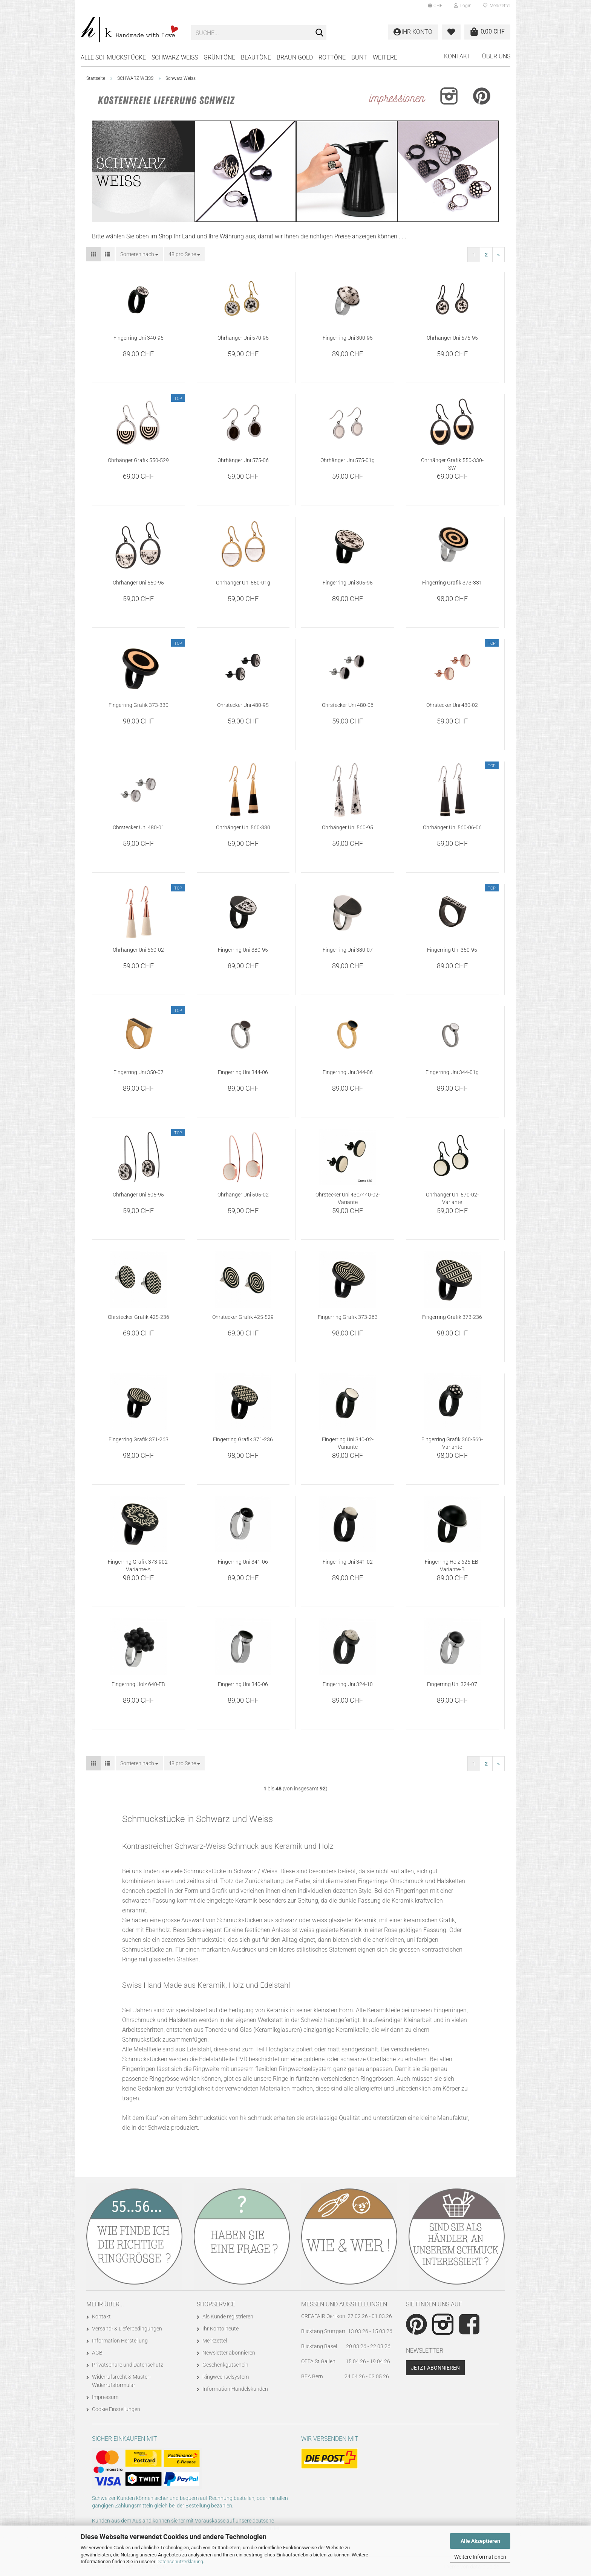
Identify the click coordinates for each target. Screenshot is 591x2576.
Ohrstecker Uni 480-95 (243, 705)
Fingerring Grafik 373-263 (348, 1317)
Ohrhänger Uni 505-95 (138, 1195)
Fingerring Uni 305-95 (348, 583)
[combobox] (139, 254)
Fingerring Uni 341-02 (348, 1562)
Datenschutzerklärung (179, 2561)
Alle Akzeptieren (480, 2541)
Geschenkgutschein (225, 2365)
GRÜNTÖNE (219, 57)
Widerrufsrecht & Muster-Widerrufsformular (121, 2381)
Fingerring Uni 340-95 (138, 338)
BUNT (359, 57)
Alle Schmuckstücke (113, 57)
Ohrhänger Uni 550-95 (138, 583)
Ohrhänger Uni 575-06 (243, 460)
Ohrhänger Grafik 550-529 (138, 460)
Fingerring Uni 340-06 (243, 1684)
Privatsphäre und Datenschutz (127, 2365)
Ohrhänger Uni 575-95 (452, 338)
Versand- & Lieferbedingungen (127, 2329)
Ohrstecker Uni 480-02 (452, 705)
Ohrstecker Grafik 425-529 (243, 1317)
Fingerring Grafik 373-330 (138, 705)
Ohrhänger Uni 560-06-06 (452, 827)
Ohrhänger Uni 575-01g (347, 460)
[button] (435, 5)
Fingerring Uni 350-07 (138, 1072)
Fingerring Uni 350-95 (452, 950)
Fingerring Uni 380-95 (243, 950)
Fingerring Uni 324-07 (452, 1684)
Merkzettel (496, 5)
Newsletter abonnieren (228, 2353)
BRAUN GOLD (295, 57)
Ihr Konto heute (220, 2329)
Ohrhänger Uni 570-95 (243, 338)
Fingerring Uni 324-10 (348, 1684)
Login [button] (463, 5)
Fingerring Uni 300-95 (348, 338)
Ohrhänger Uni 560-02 (138, 950)
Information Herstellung (120, 2341)
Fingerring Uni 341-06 (243, 1562)
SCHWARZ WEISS (175, 57)
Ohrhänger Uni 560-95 (347, 827)
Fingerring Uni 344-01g (452, 1072)
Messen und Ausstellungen (344, 2304)
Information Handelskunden (235, 2389)
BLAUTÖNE (256, 57)
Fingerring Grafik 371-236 (243, 1439)
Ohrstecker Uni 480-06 (348, 705)
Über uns (496, 56)
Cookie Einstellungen (116, 2409)
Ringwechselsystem (225, 2377)
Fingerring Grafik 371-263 (138, 1439)
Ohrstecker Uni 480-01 (138, 827)
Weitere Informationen (480, 2557)
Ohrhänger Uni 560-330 (243, 827)
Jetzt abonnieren (435, 2368)
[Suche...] (319, 33)
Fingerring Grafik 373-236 (452, 1317)
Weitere (385, 57)
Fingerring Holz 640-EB (138, 1684)
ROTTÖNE (332, 57)
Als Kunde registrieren (227, 2317)
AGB (97, 2353)
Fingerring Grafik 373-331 (452, 583)
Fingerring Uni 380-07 (348, 950)
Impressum (105, 2397)
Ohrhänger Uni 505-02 (243, 1195)
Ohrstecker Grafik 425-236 (138, 1317)
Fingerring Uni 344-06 (243, 1072)
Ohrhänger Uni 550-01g (243, 583)
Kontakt (457, 56)
